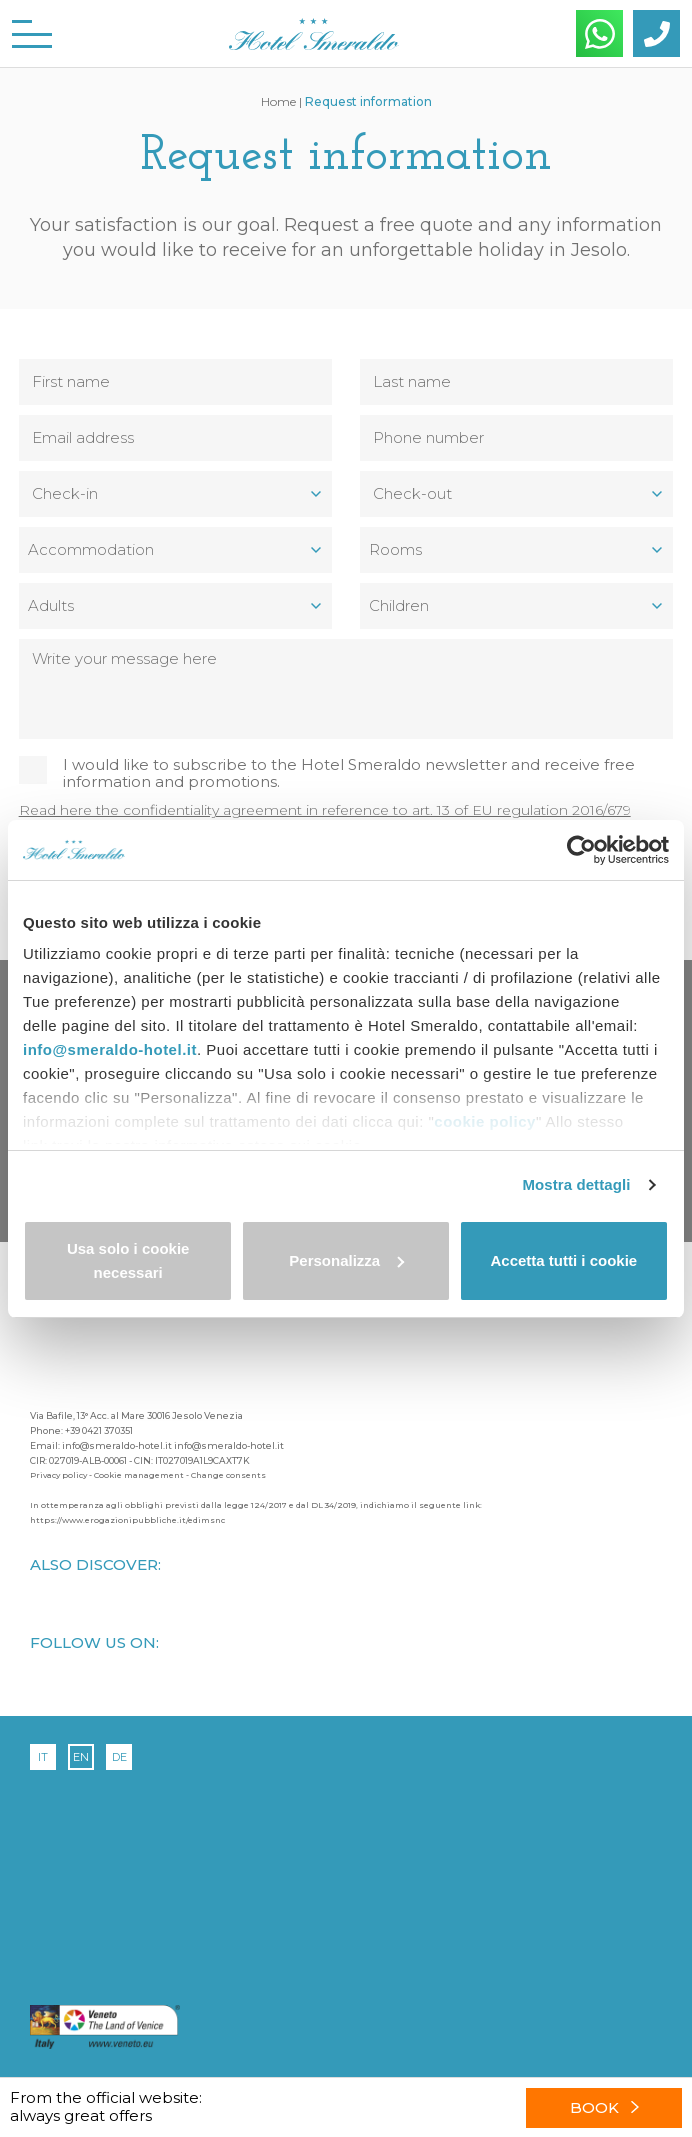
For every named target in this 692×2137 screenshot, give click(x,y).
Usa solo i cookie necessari (128, 1260)
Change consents (228, 1475)
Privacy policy (58, 1475)
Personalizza (346, 1260)
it (43, 1757)
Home (278, 101)
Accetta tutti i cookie (563, 1260)
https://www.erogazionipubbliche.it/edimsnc (127, 1520)
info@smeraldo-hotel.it (110, 1049)
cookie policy (485, 1121)
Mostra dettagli (576, 1184)
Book (604, 2107)
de (119, 1757)
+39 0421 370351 (99, 1430)
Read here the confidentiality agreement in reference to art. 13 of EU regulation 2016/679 (325, 810)
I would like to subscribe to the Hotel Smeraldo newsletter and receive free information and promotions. (349, 773)
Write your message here (346, 689)
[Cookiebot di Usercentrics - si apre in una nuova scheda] (581, 850)
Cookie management (139, 1475)
